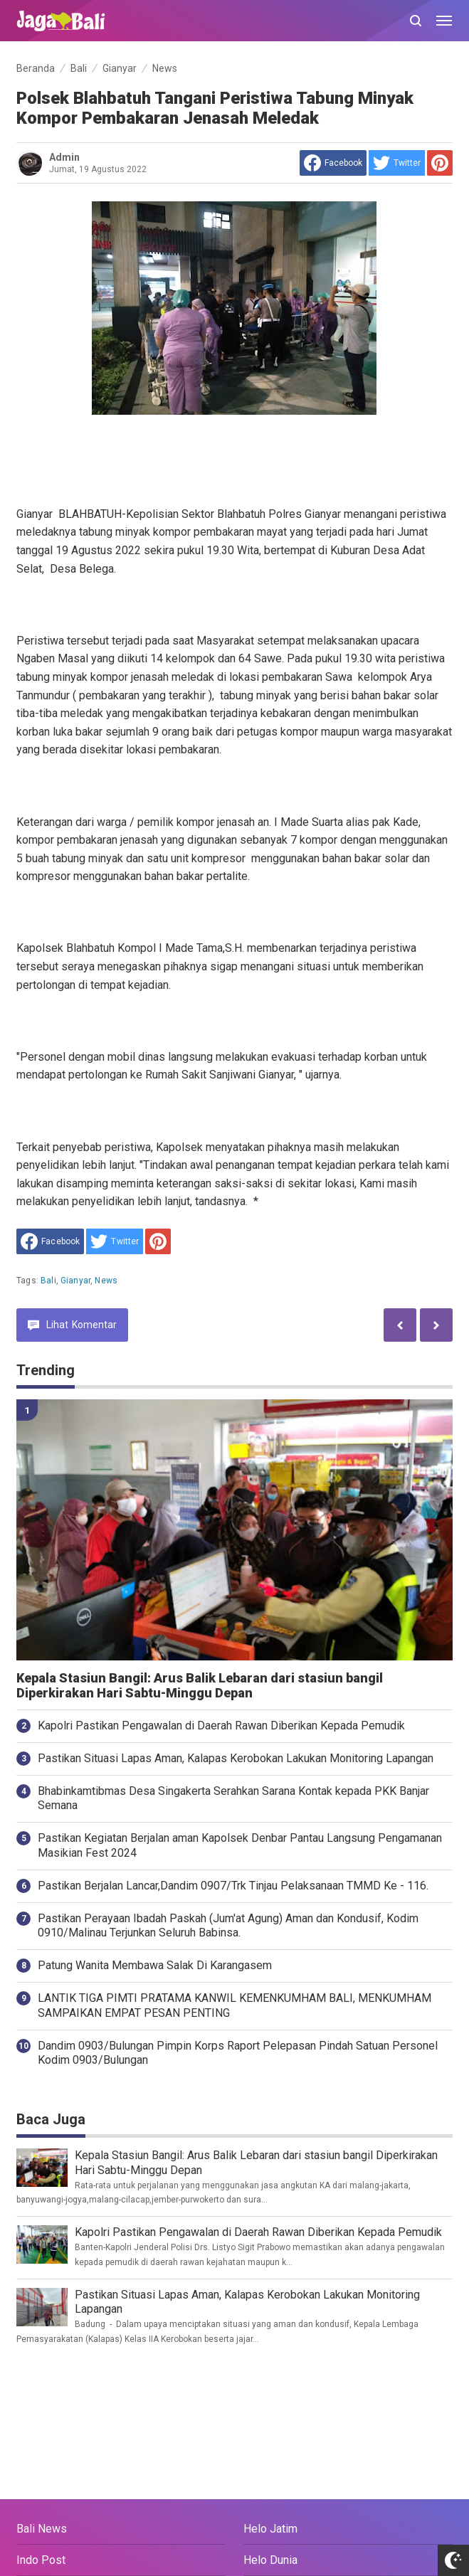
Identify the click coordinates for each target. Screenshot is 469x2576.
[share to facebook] (333, 163)
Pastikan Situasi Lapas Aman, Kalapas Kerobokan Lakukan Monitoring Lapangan (235, 1758)
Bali (48, 1281)
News (106, 1281)
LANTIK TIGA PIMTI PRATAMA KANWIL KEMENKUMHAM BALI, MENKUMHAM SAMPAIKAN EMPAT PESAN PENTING (234, 2005)
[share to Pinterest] (440, 163)
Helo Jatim (270, 2528)
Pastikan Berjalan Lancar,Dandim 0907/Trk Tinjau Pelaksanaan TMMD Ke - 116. (233, 1885)
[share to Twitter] (397, 163)
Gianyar (75, 1281)
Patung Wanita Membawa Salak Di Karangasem (155, 1965)
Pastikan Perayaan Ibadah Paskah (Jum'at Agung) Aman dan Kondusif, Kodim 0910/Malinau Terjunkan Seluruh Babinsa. (228, 1926)
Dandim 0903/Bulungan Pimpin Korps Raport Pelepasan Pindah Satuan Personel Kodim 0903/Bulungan (238, 2053)
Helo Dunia (270, 2560)
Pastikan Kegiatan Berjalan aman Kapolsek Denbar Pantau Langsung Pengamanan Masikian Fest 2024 (240, 1845)
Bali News (41, 2528)
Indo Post (40, 2560)
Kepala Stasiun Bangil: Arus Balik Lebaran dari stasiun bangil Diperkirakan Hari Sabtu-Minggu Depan (199, 1685)
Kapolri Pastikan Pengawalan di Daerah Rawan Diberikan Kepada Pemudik (221, 1725)
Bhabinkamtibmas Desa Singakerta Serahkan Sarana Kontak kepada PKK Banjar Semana (233, 1798)
